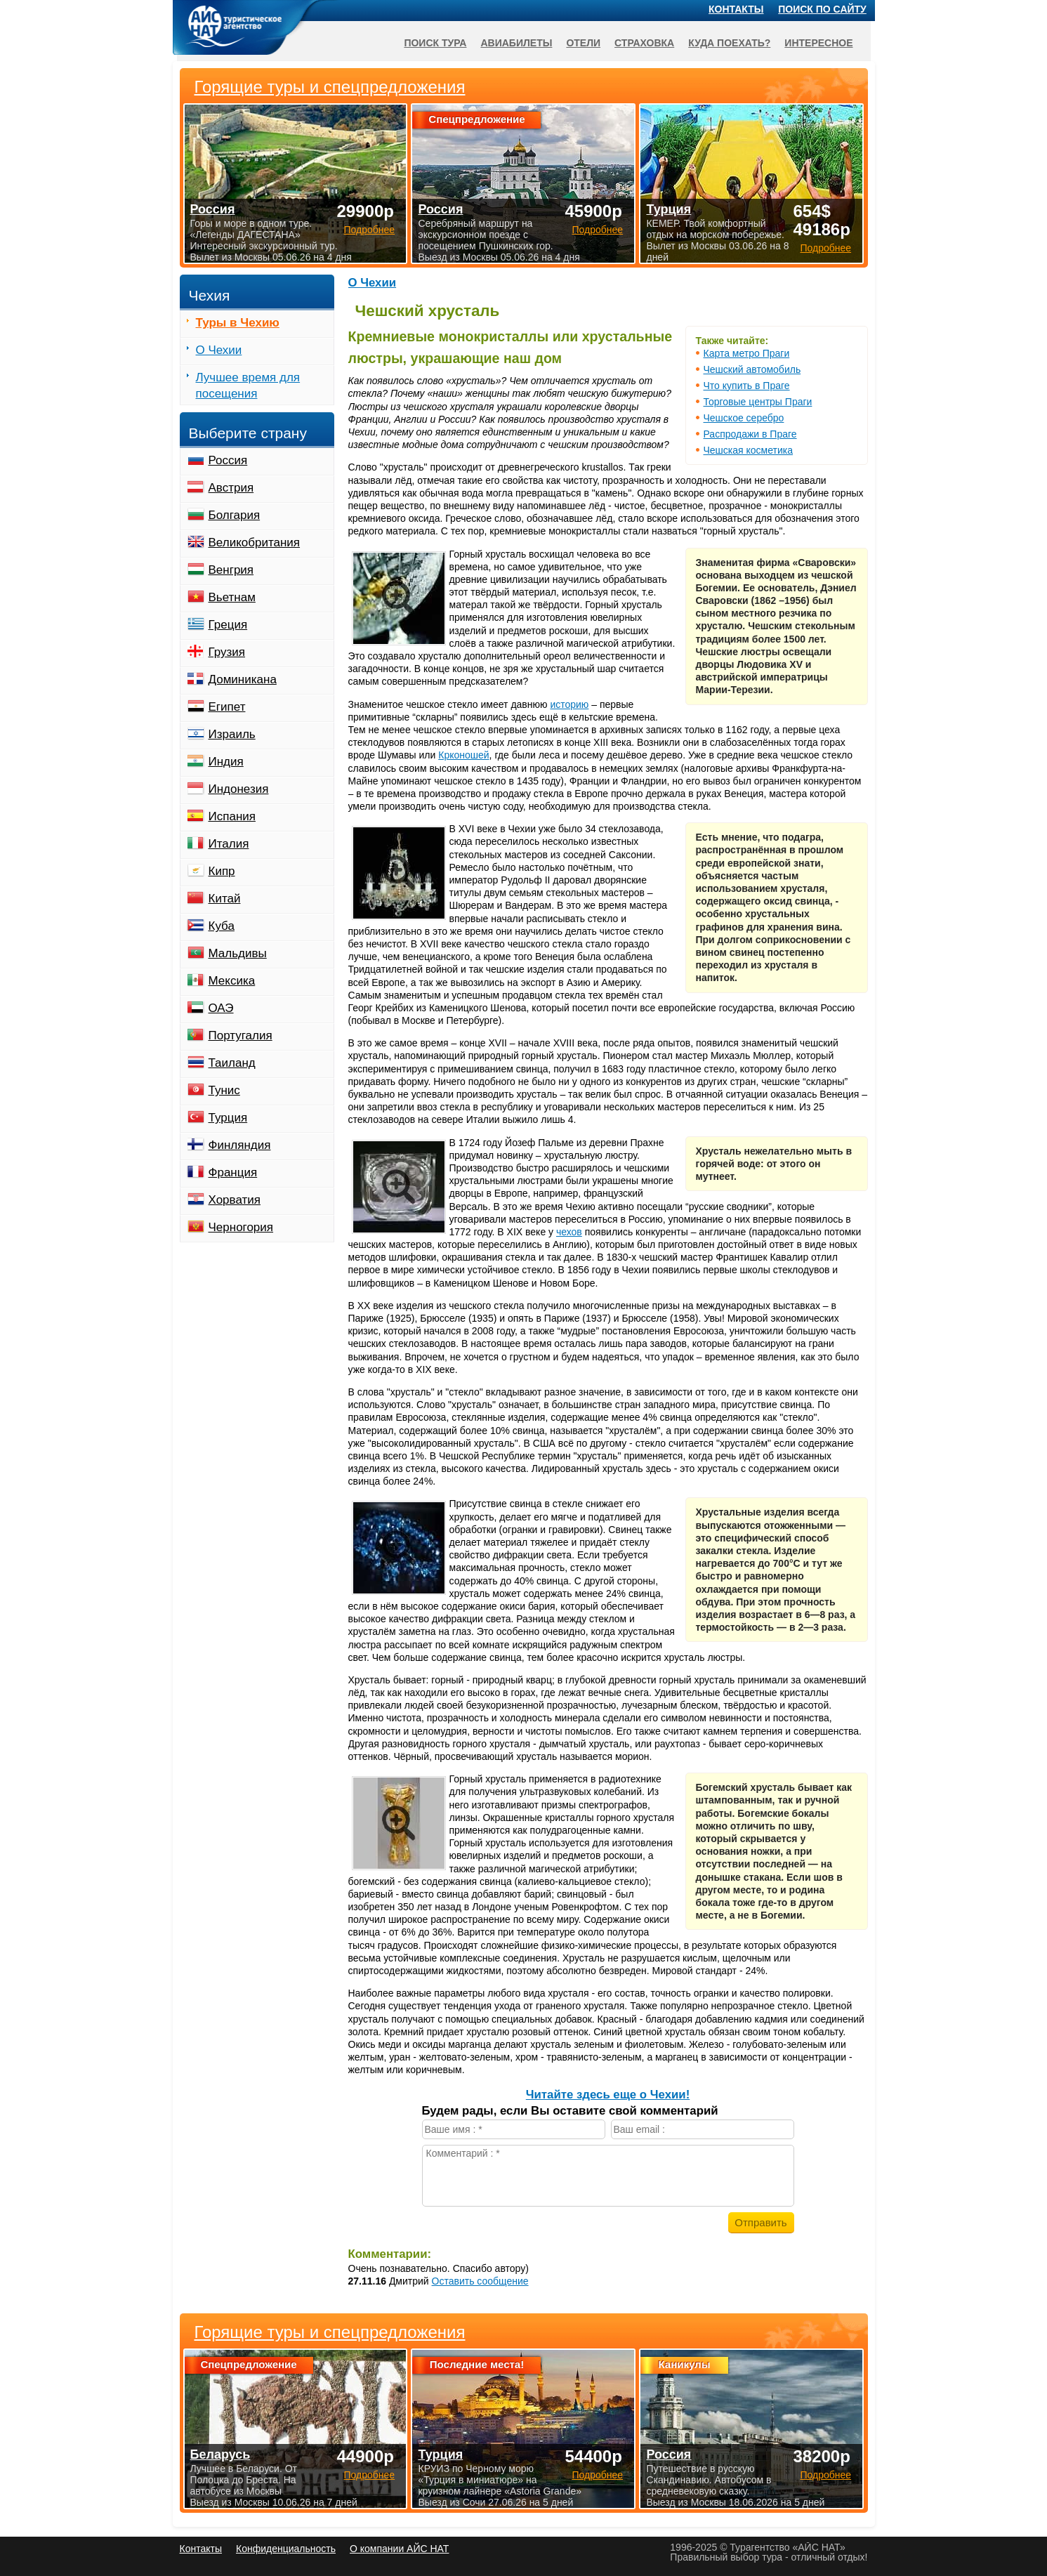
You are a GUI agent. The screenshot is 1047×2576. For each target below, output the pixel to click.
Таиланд (232, 1063)
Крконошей (463, 755)
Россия (228, 460)
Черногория (241, 1227)
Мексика (232, 980)
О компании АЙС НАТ (399, 2548)
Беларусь (220, 2454)
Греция (228, 624)
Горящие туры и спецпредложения (330, 2332)
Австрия (231, 487)
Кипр (222, 871)
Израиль (232, 734)
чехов (569, 1231)
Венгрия (231, 570)
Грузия (227, 652)
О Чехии (372, 282)
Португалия (240, 1035)
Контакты (736, 9)
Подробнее (369, 2474)
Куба (222, 926)
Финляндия (240, 1145)
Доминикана (243, 679)
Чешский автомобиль (752, 369)
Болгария (235, 515)
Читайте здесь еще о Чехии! (608, 2094)
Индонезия (239, 789)
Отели (583, 42)
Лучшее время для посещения (248, 385)
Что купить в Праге (747, 385)
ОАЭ (221, 1008)
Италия (229, 843)
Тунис (224, 1090)
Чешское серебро (744, 417)
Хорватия (235, 1200)
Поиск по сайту (822, 9)
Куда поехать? (729, 42)
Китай (225, 898)
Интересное (818, 42)
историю (569, 704)
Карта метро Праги (747, 353)
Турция (228, 1117)
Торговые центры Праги (758, 401)
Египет (227, 707)
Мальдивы (238, 953)
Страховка (644, 42)
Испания (232, 816)
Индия (226, 761)
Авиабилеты (516, 42)
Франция (233, 1172)
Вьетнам (232, 597)
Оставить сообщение (480, 2281)
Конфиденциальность (286, 2548)
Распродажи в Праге (750, 434)
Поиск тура (435, 42)
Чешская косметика (749, 450)
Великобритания (255, 542)
